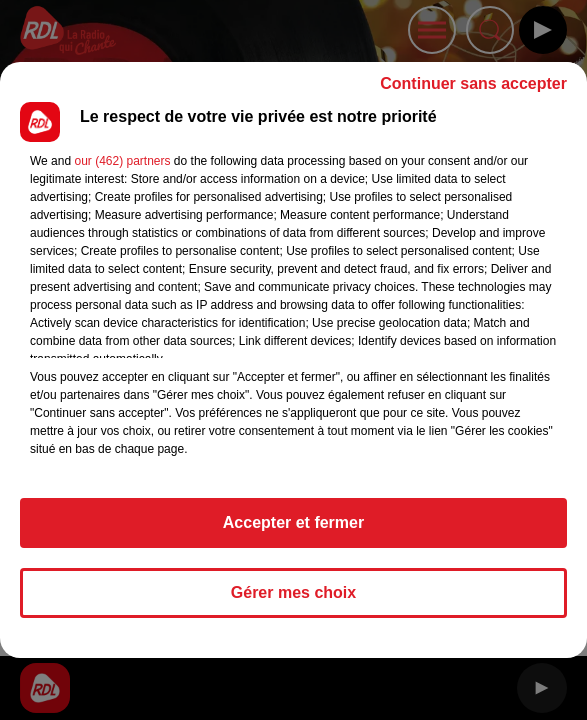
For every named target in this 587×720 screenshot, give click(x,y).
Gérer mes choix (293, 592)
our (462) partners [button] (122, 161)
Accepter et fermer (293, 522)
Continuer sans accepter (473, 83)
